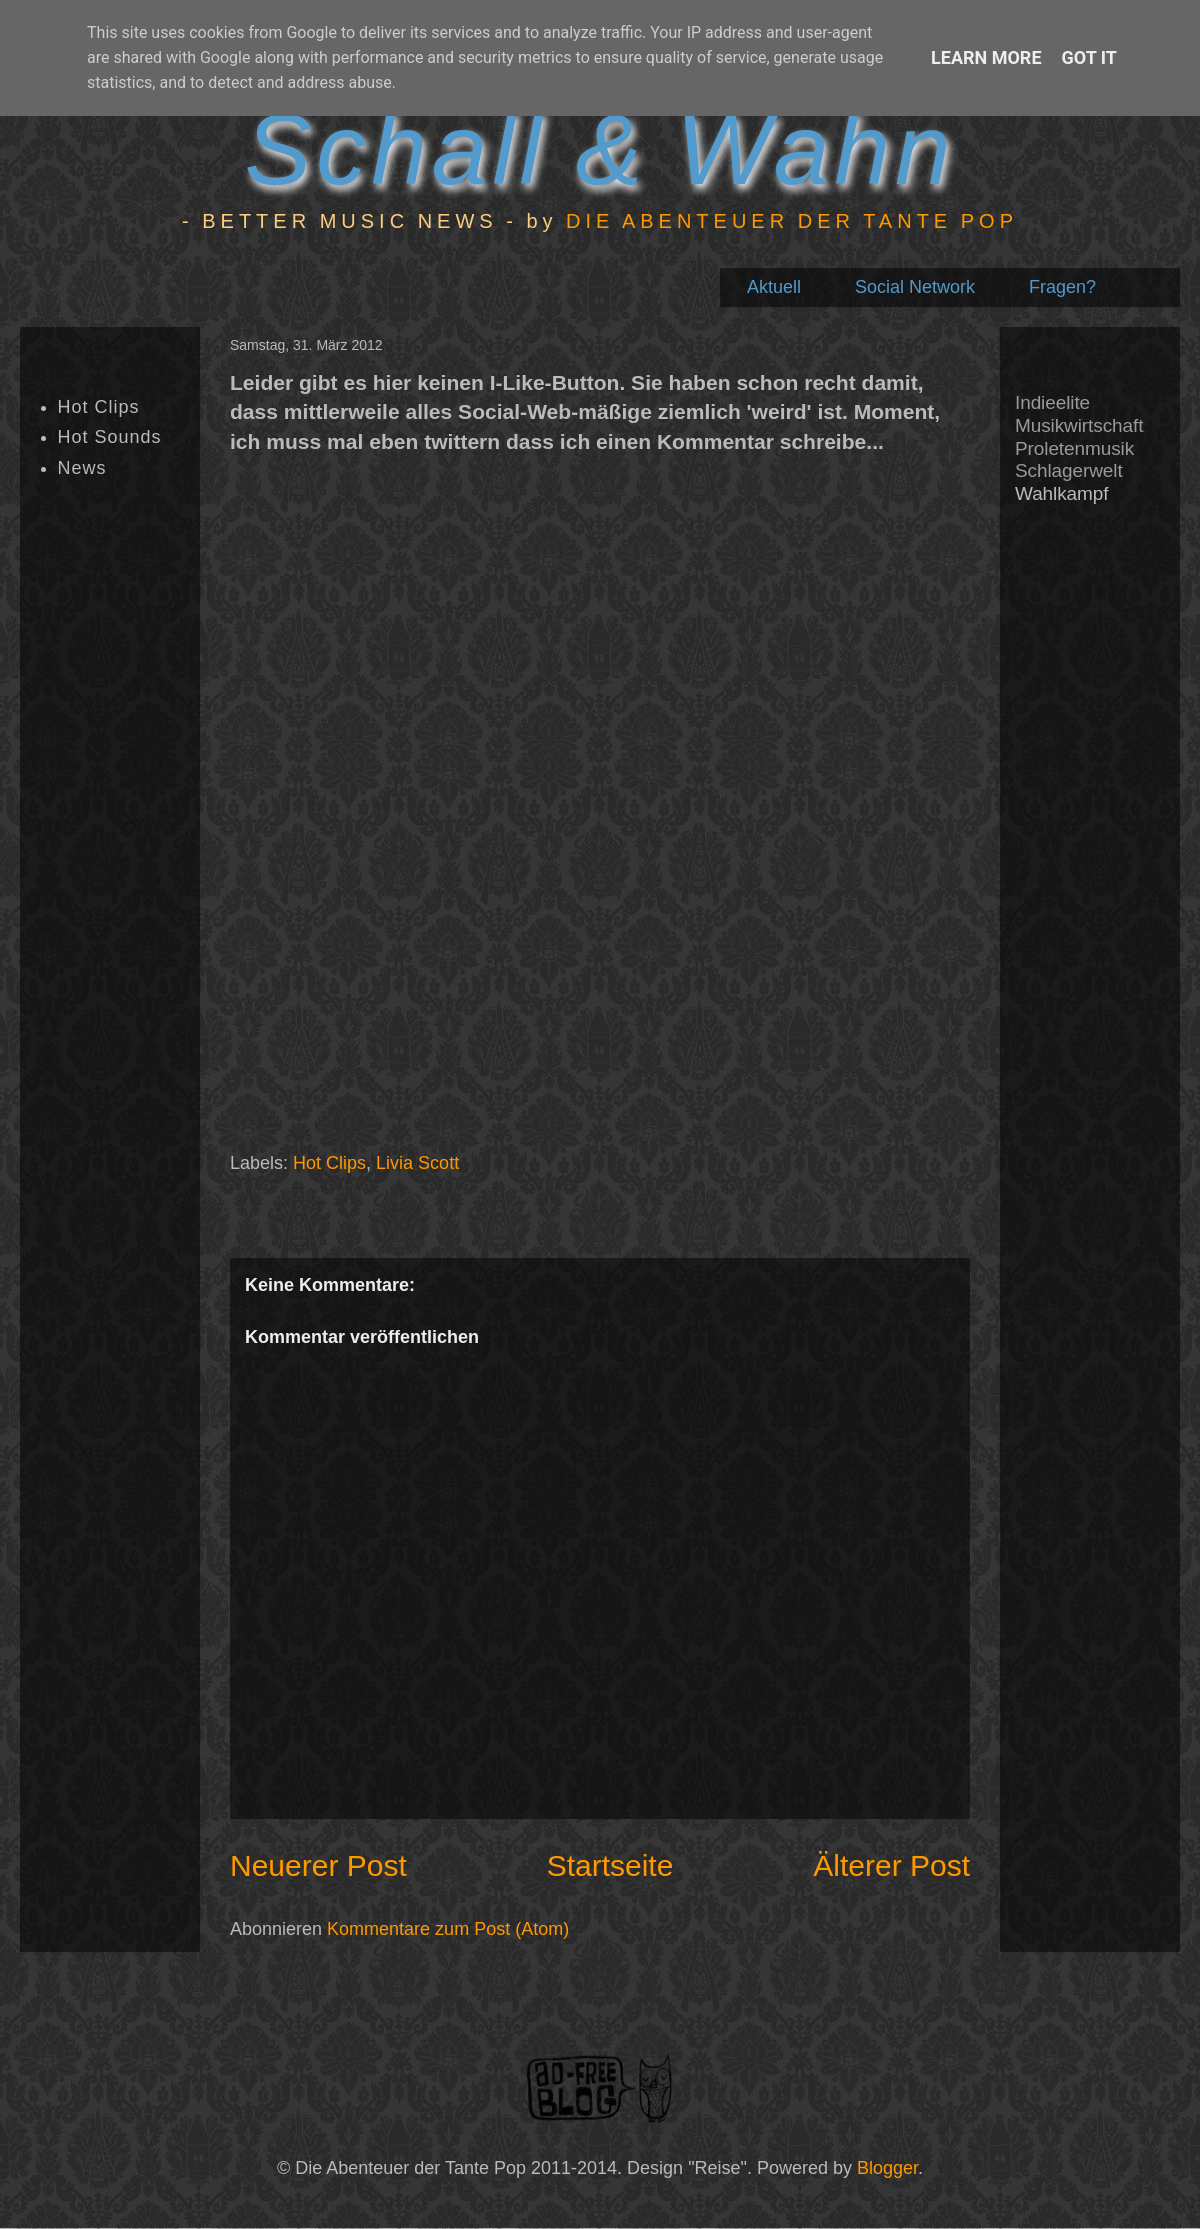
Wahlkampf (1061, 493)
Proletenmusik (1074, 448)
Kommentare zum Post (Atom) (448, 1929)
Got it (1089, 57)
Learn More (986, 57)
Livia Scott (417, 1163)
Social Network (915, 287)
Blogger (887, 2168)
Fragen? (1062, 287)
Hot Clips (329, 1163)
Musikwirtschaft (1079, 425)
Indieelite (1052, 402)
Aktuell (774, 287)
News (82, 468)
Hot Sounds (110, 437)
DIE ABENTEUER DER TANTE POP (792, 221)
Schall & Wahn (599, 149)
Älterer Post (891, 1865)
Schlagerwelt (1069, 470)
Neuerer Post (318, 1865)
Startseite (610, 1865)
